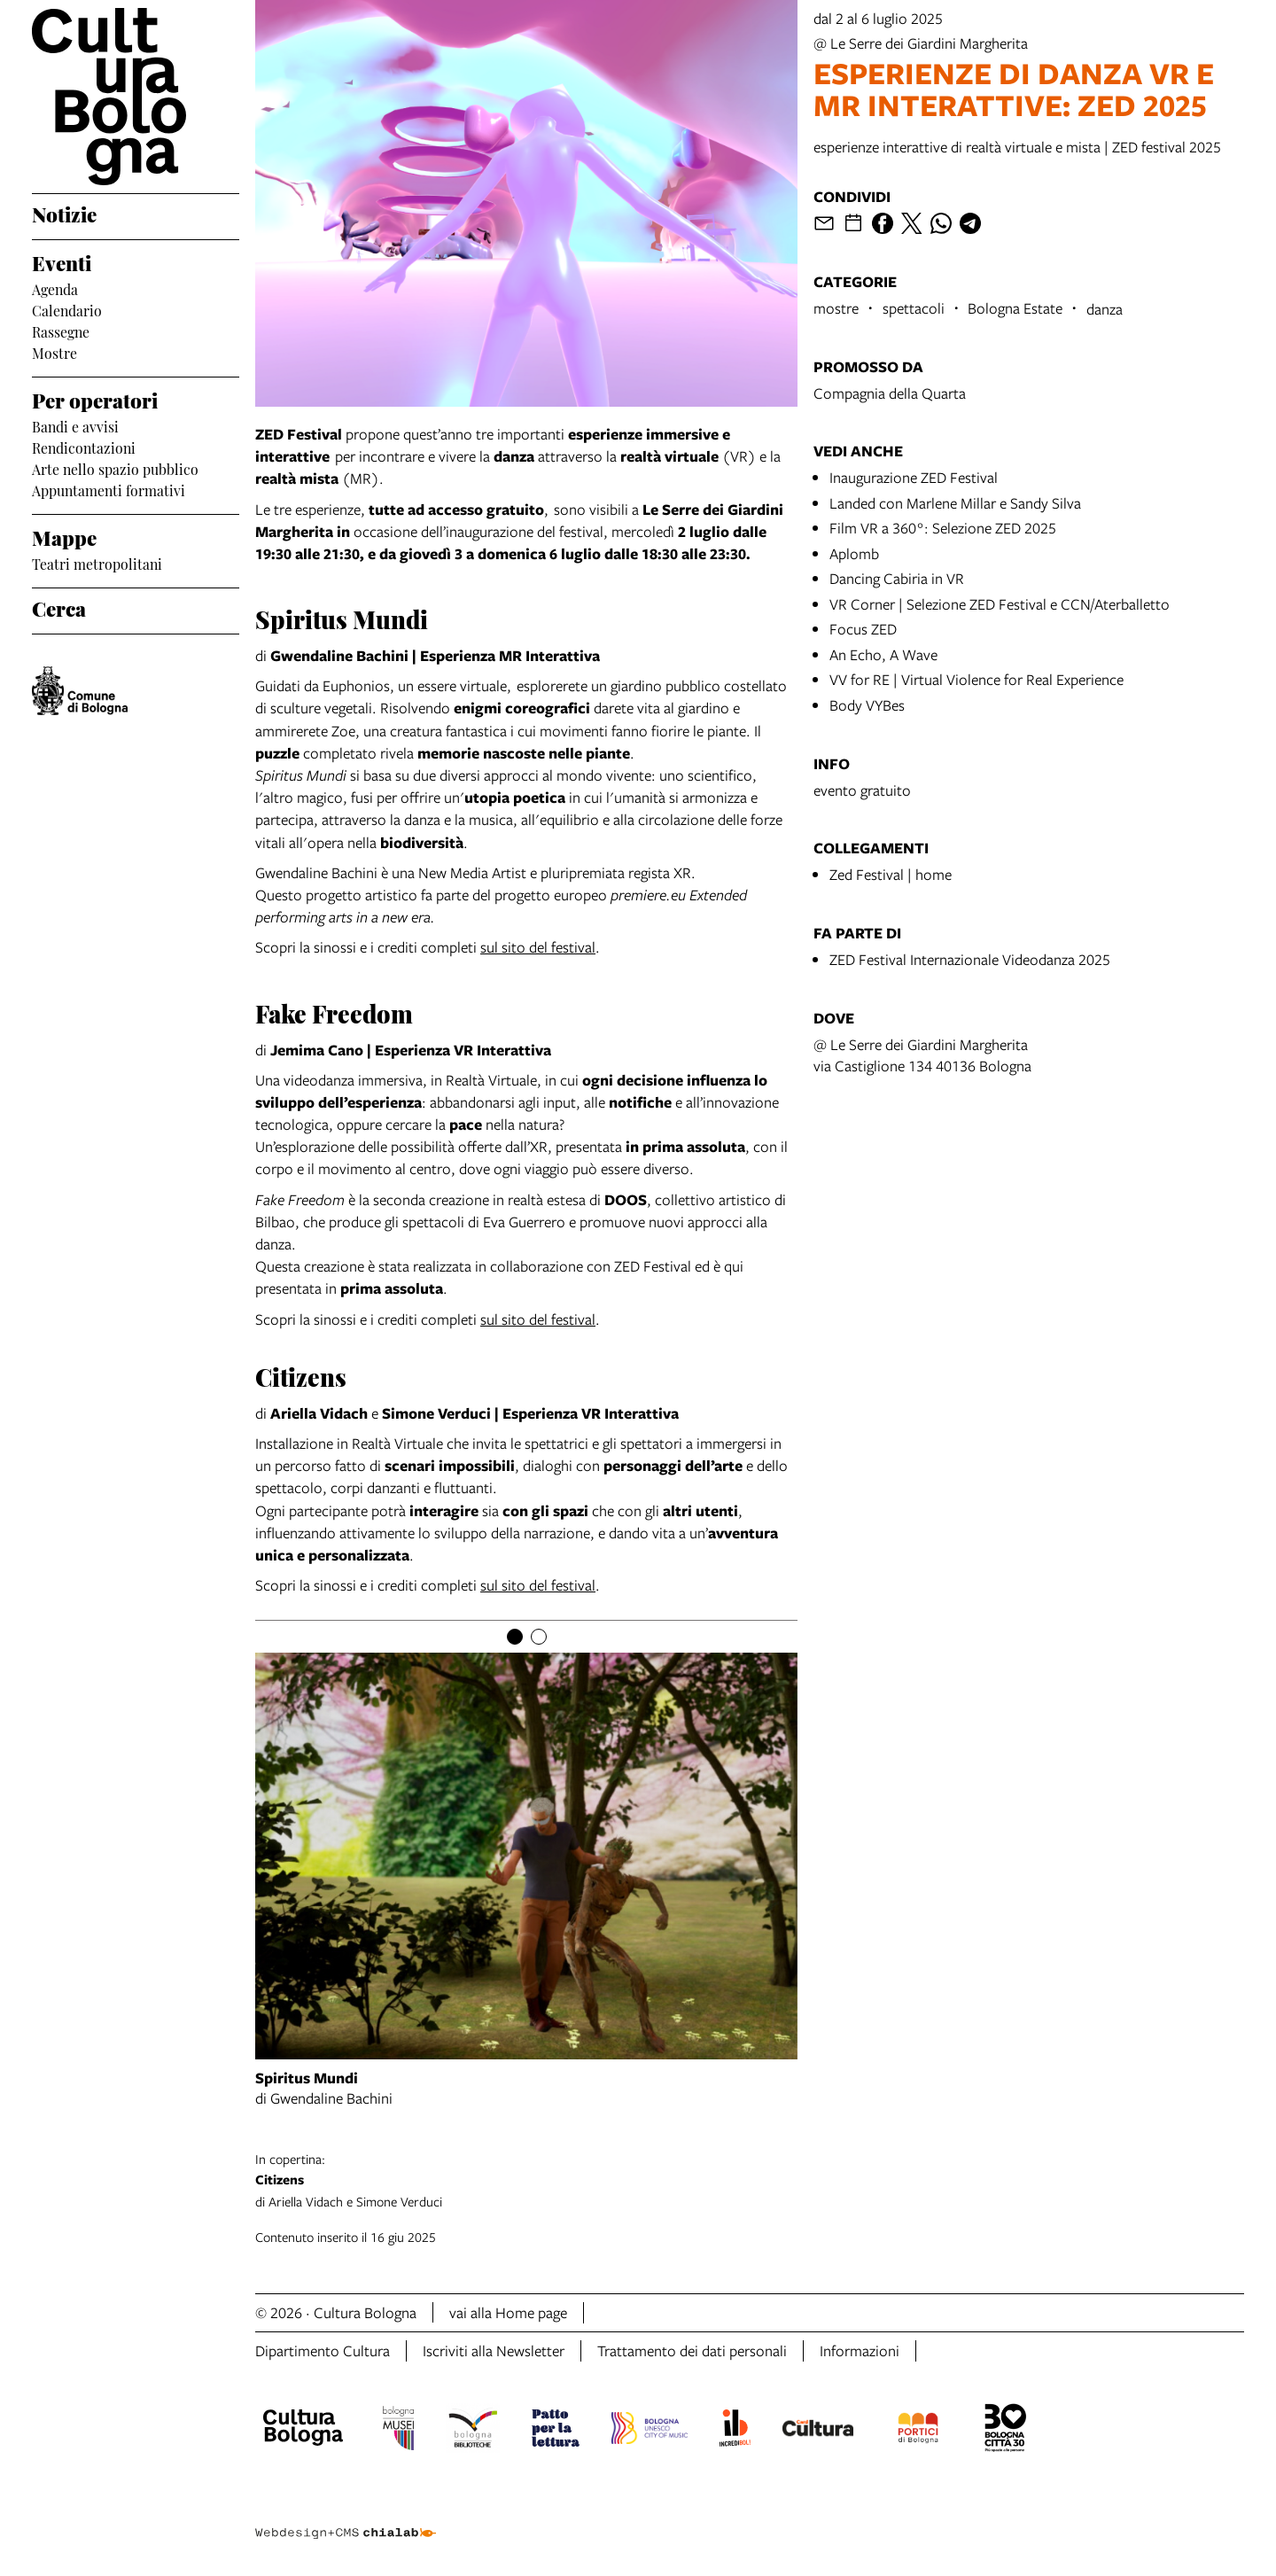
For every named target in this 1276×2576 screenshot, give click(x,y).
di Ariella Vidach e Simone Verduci (749, 2180)
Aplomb (854, 553)
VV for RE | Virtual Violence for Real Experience (976, 679)
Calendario (67, 309)
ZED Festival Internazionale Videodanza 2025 (969, 959)
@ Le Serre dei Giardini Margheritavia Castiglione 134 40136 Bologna (922, 1055)
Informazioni (859, 2350)
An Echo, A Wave (883, 654)
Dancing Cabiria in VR (896, 578)
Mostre (54, 352)
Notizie (64, 212)
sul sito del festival (537, 947)
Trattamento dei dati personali (692, 2350)
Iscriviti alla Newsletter (493, 2350)
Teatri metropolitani (97, 563)
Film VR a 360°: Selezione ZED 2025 (942, 528)
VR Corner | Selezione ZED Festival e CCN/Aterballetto (999, 604)
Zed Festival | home (890, 874)
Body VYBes (867, 705)
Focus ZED (863, 629)
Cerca (59, 607)
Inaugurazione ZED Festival (913, 477)
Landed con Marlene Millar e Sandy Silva (955, 503)
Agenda (55, 288)
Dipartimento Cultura (322, 2350)
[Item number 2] (539, 1637)
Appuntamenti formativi (108, 489)
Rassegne (60, 330)
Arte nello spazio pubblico (115, 468)
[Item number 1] (515, 1637)
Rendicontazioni (84, 446)
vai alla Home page (508, 2312)
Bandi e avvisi (75, 425)
